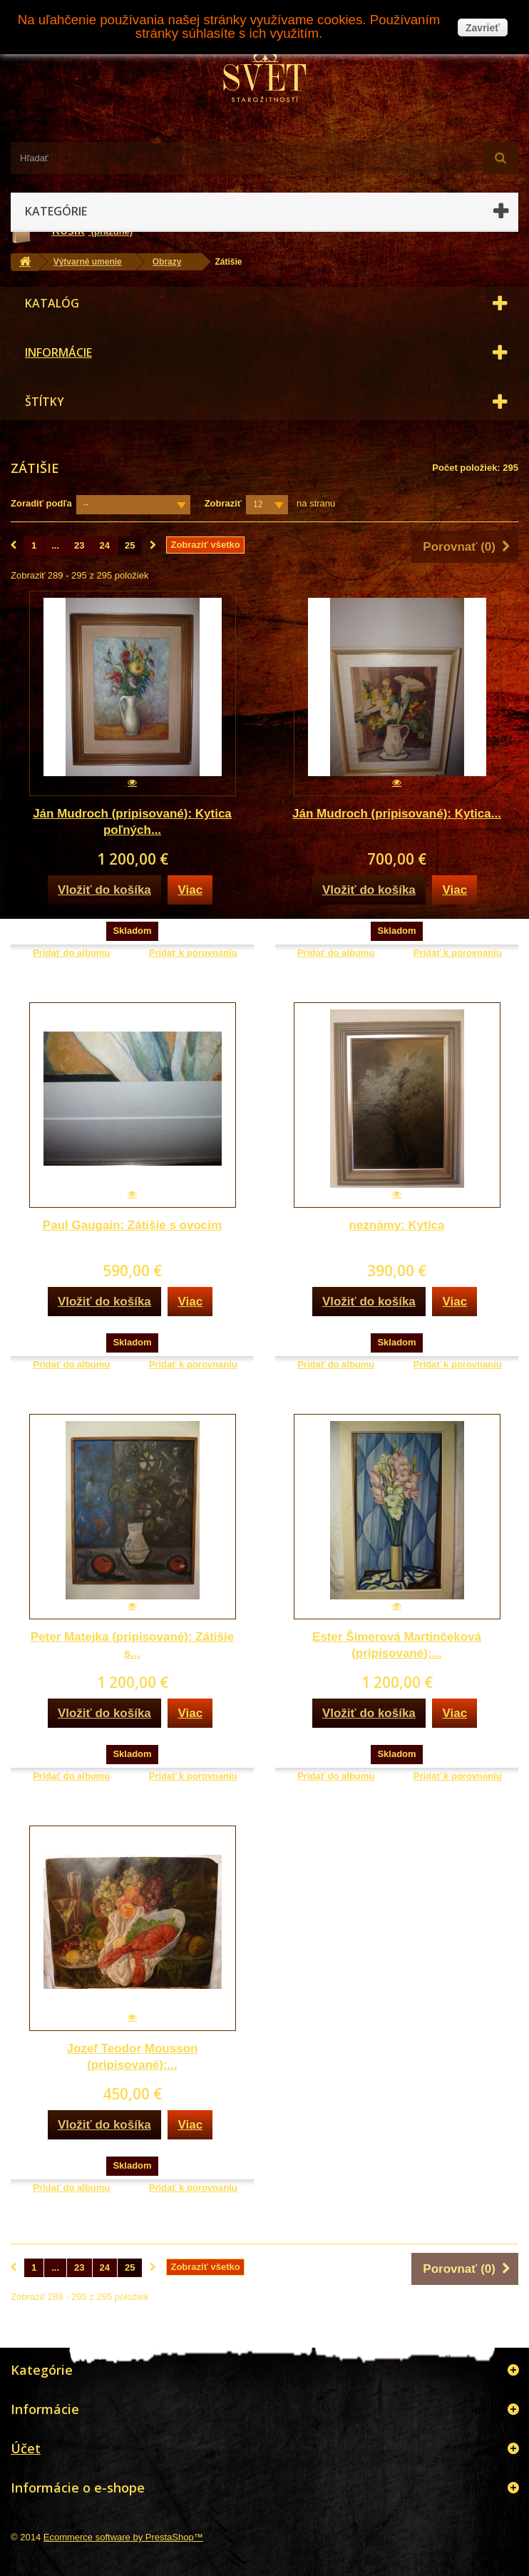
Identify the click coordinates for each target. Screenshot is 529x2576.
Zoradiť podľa (41, 503)
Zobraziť (223, 503)
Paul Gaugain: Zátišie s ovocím (132, 1225)
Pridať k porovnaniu (193, 952)
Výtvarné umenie (87, 262)
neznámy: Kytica (396, 1225)
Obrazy (167, 262)
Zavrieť (483, 28)
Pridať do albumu (71, 952)
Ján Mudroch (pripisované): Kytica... (396, 813)
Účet (26, 2448)
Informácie (58, 352)
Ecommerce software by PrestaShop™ (123, 2537)
